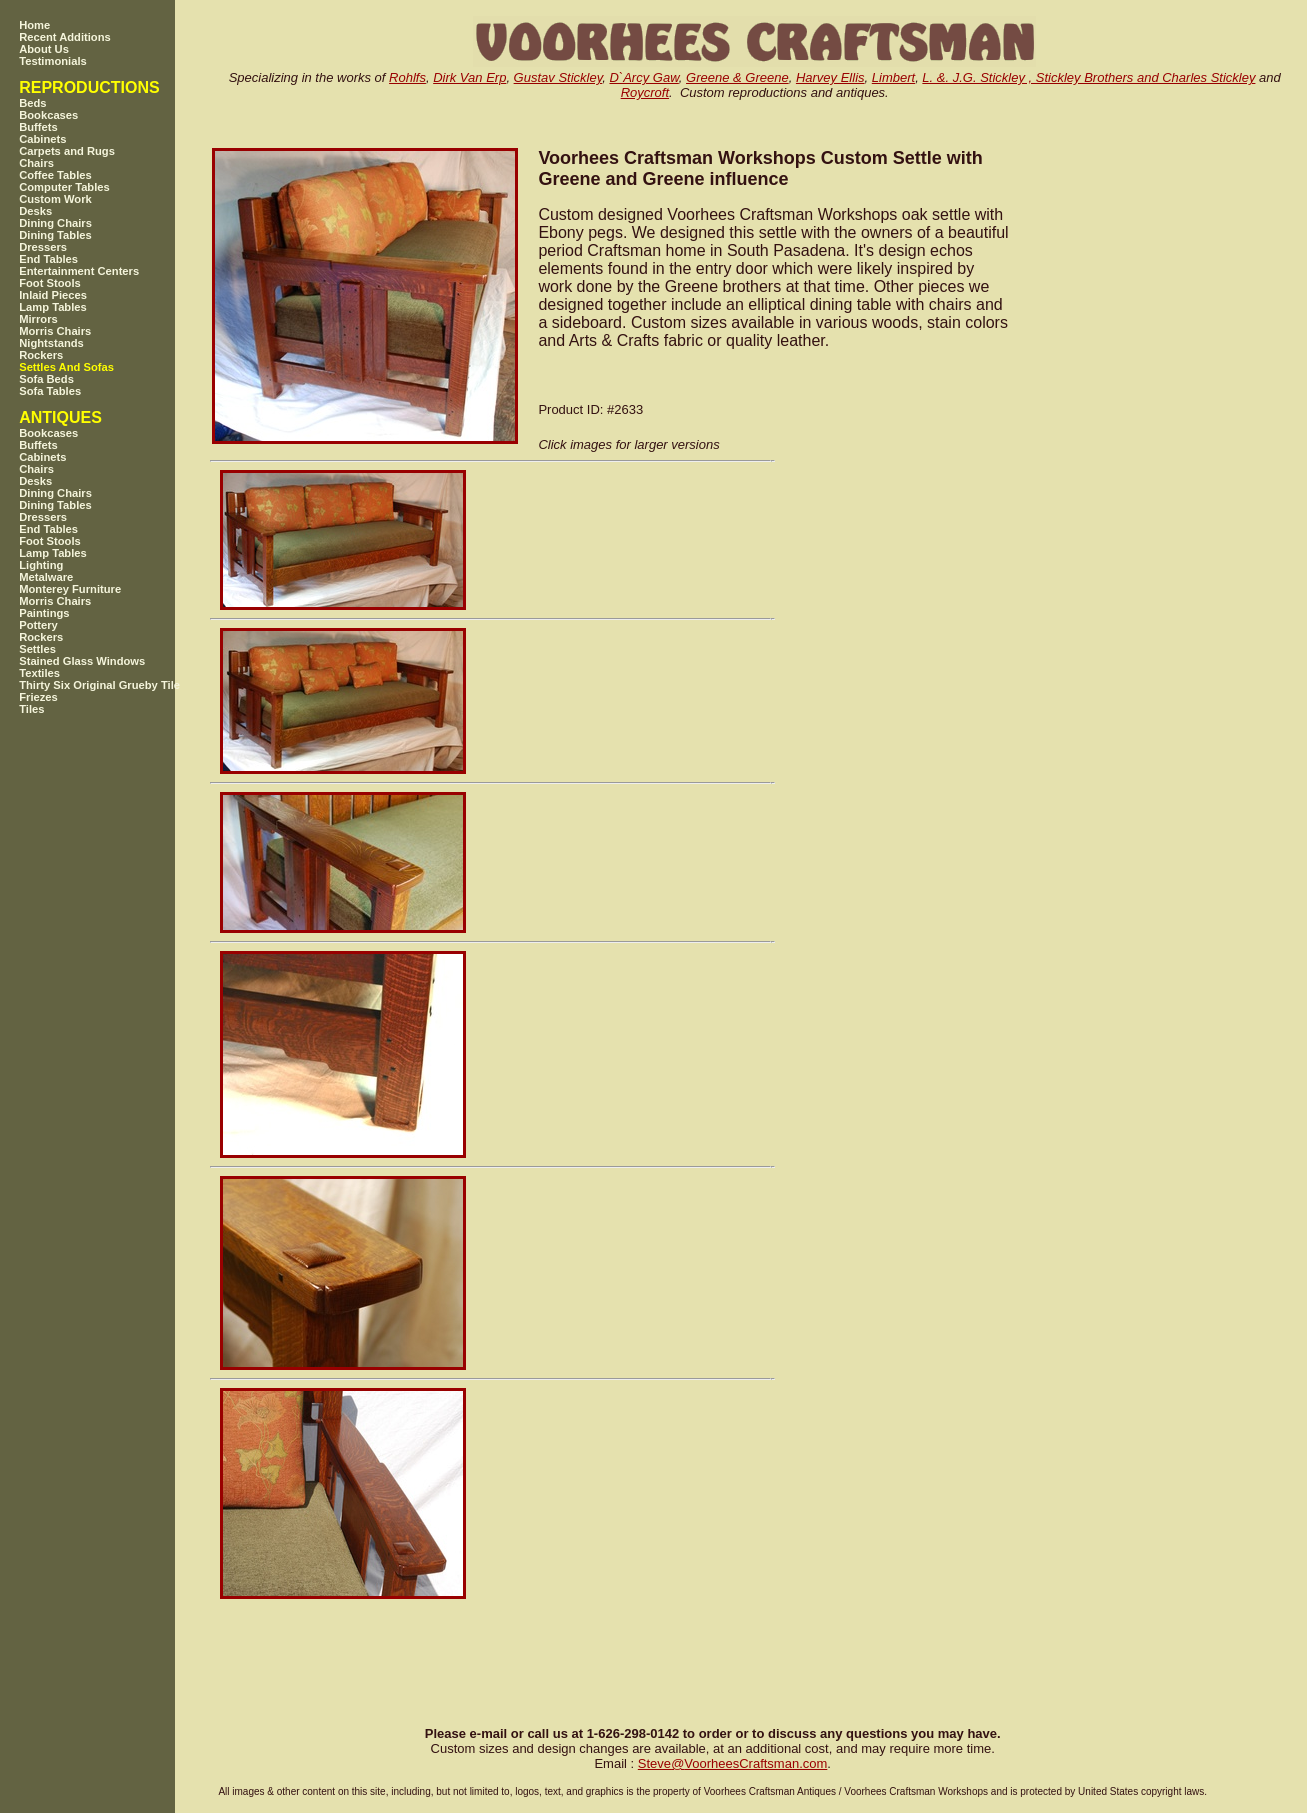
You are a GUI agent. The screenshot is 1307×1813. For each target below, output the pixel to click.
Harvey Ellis (830, 77)
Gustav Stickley (558, 77)
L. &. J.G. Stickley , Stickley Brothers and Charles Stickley (1088, 77)
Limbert (893, 77)
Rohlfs (407, 77)
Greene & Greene (737, 77)
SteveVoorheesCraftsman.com (733, 1763)
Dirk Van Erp (469, 77)
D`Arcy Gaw (643, 77)
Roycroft (645, 92)
